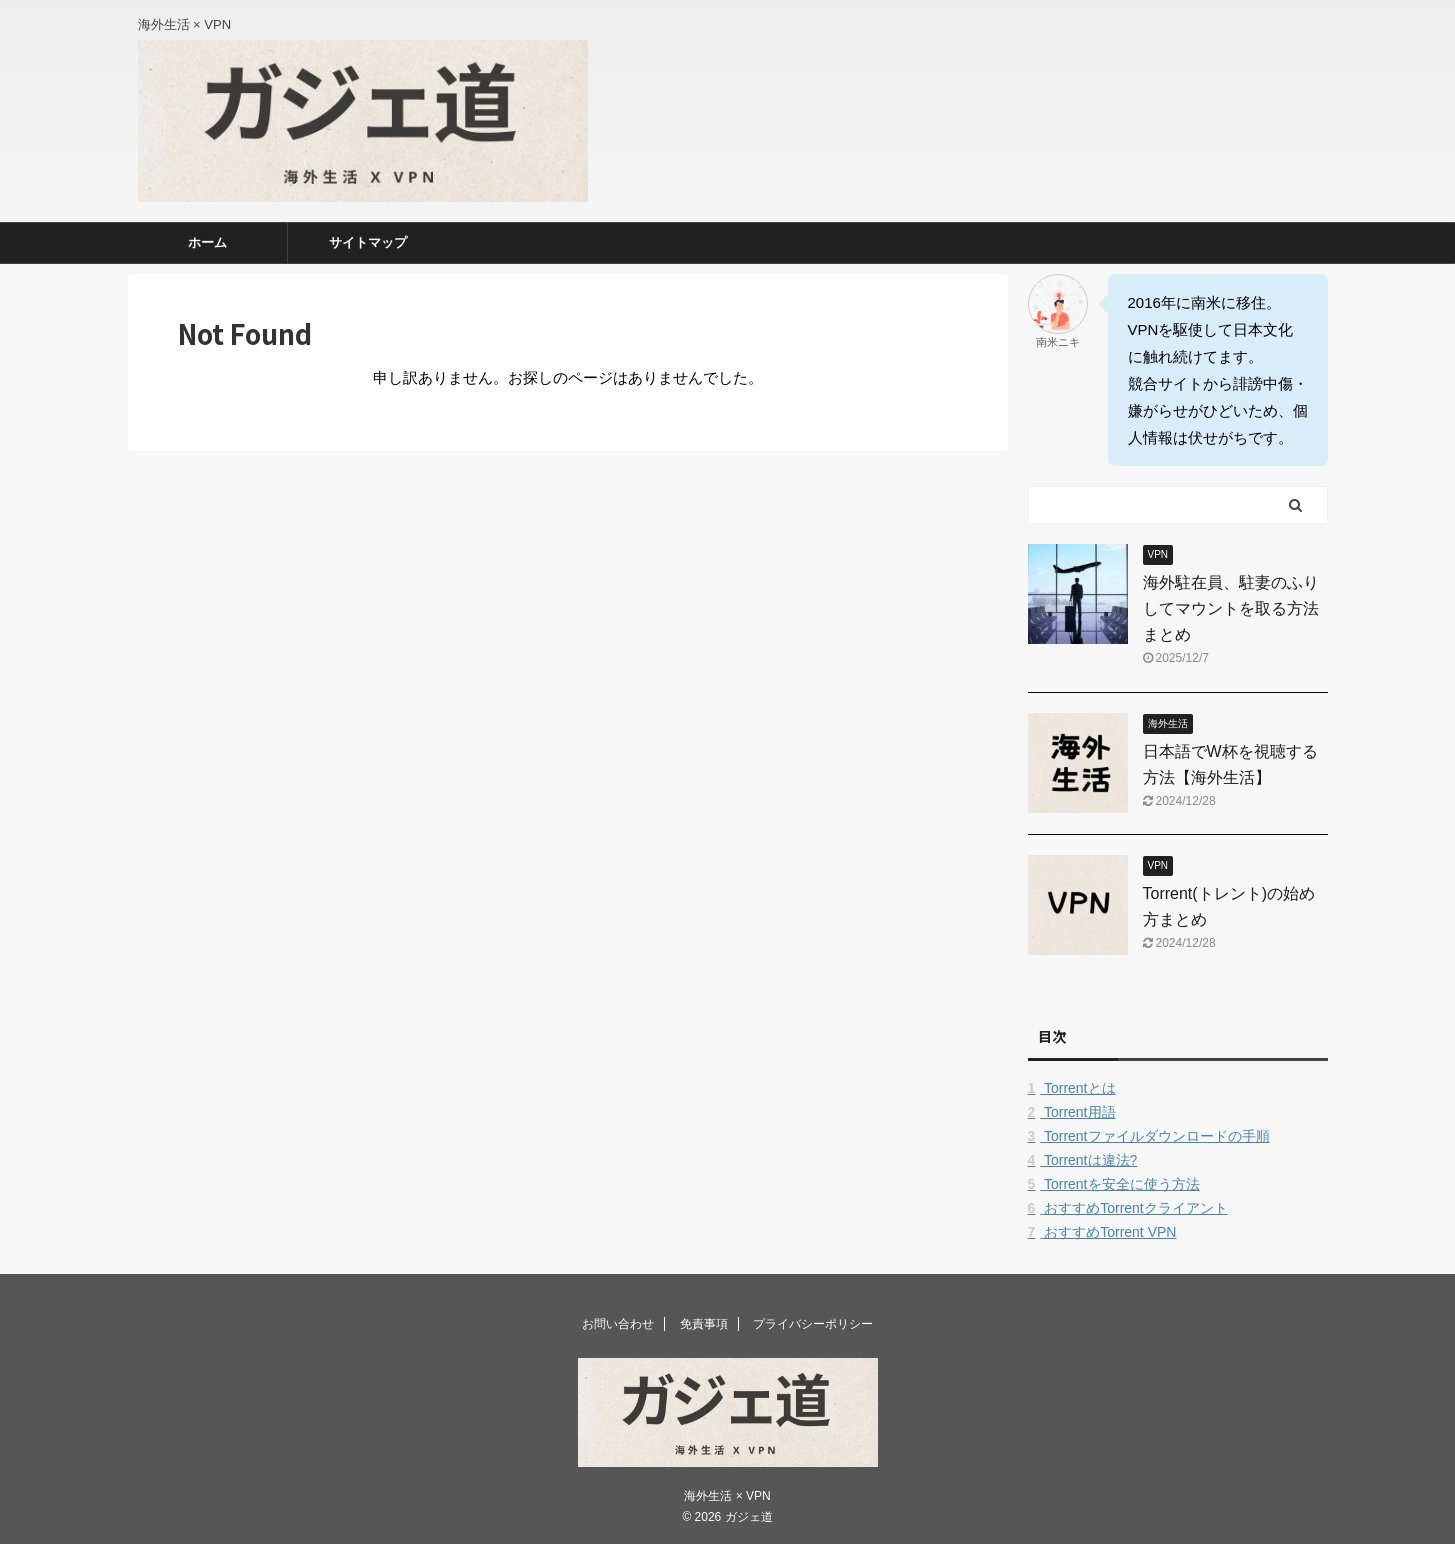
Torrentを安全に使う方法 (1114, 1184)
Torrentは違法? (1083, 1160)
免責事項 (704, 1324)
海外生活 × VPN (727, 1496)
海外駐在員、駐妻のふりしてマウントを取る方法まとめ (1231, 608)
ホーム (207, 242)
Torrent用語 (1072, 1112)
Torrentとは (1072, 1088)
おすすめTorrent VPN (1102, 1232)
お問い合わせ (618, 1324)
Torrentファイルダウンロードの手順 (1149, 1136)
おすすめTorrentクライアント (1128, 1208)
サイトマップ (368, 242)
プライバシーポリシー (813, 1324)
